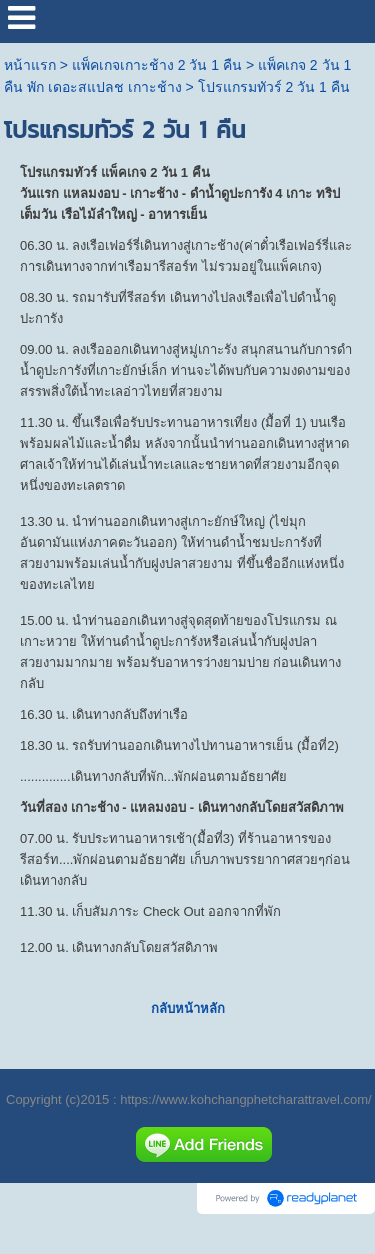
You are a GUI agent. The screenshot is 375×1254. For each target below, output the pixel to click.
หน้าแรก (30, 65)
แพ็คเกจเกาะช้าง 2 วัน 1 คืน (157, 65)
